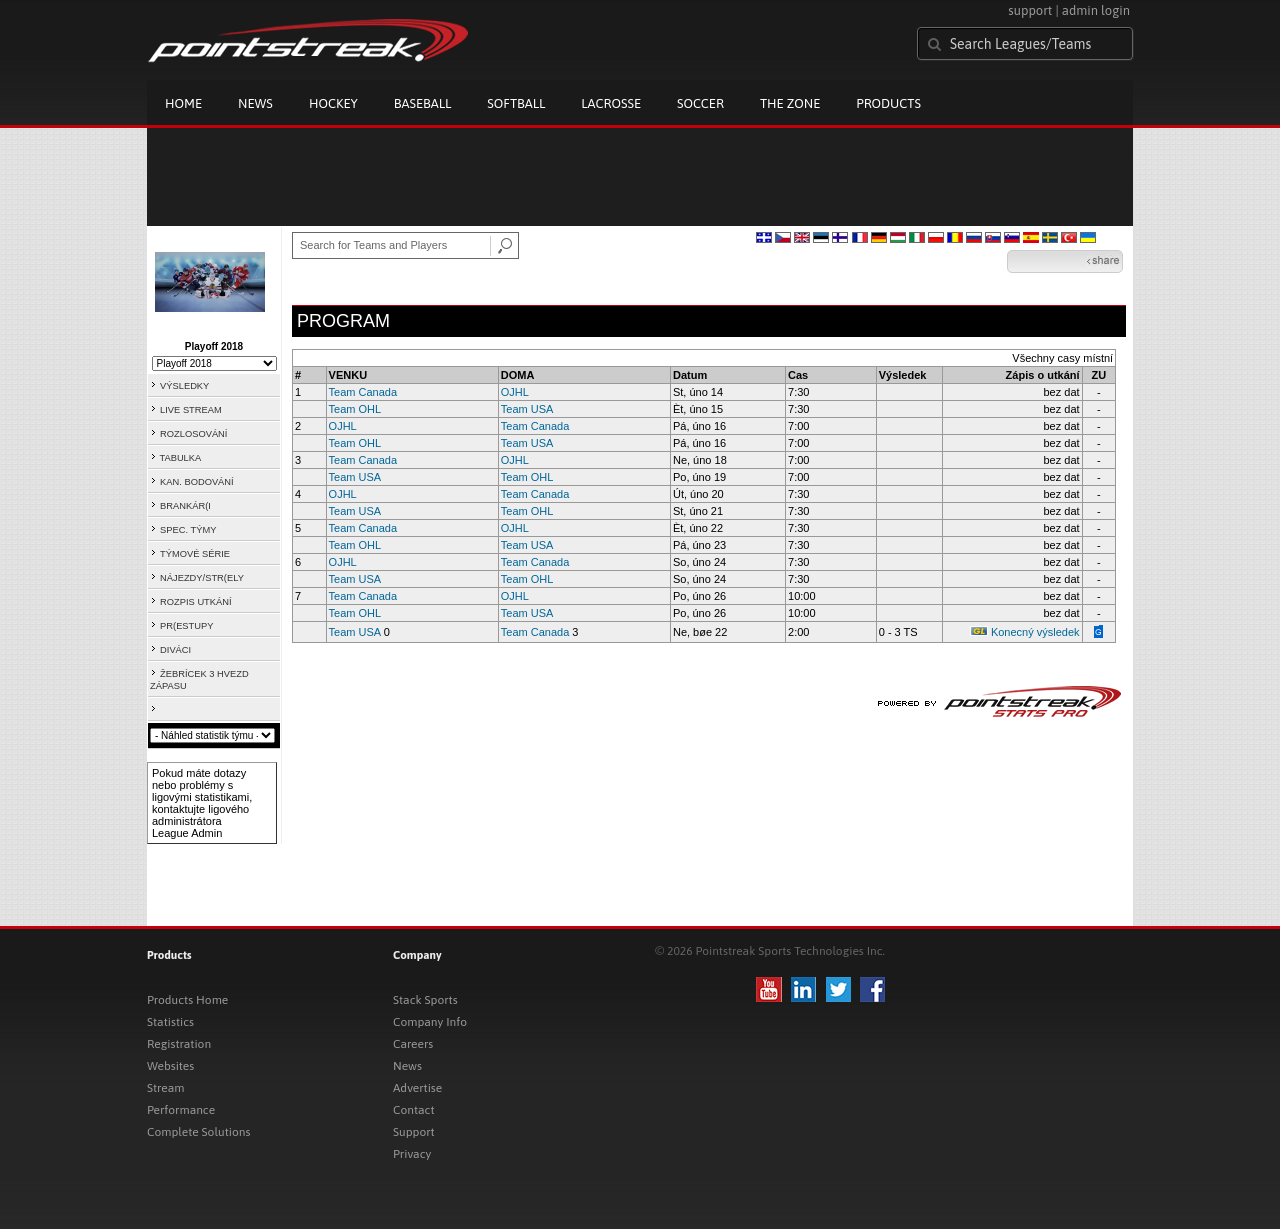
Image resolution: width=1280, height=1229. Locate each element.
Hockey (333, 103)
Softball (516, 103)
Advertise (417, 1088)
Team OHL (355, 409)
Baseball (423, 103)
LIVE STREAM (191, 410)
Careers (413, 1044)
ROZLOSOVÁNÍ (193, 434)
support (1030, 10)
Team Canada (363, 392)
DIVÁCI (175, 650)
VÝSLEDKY (184, 386)
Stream (165, 1088)
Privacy (412, 1154)
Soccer (700, 103)
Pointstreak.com (308, 42)
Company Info (430, 1022)
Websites (170, 1066)
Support (414, 1132)
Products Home (187, 1000)
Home (183, 103)
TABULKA (180, 458)
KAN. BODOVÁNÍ (197, 482)
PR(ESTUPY (186, 626)
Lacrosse (611, 103)
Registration (179, 1044)
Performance (181, 1110)
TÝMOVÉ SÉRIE (195, 554)
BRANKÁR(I (185, 506)
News (255, 103)
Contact (414, 1110)
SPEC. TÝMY (188, 530)
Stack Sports (425, 1000)
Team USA (527, 409)
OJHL (515, 392)
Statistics (170, 1022)
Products (888, 103)
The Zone (790, 103)
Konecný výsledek (1035, 632)
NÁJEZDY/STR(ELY (202, 578)
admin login (1096, 10)
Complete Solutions (198, 1132)
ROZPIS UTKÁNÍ (196, 602)
